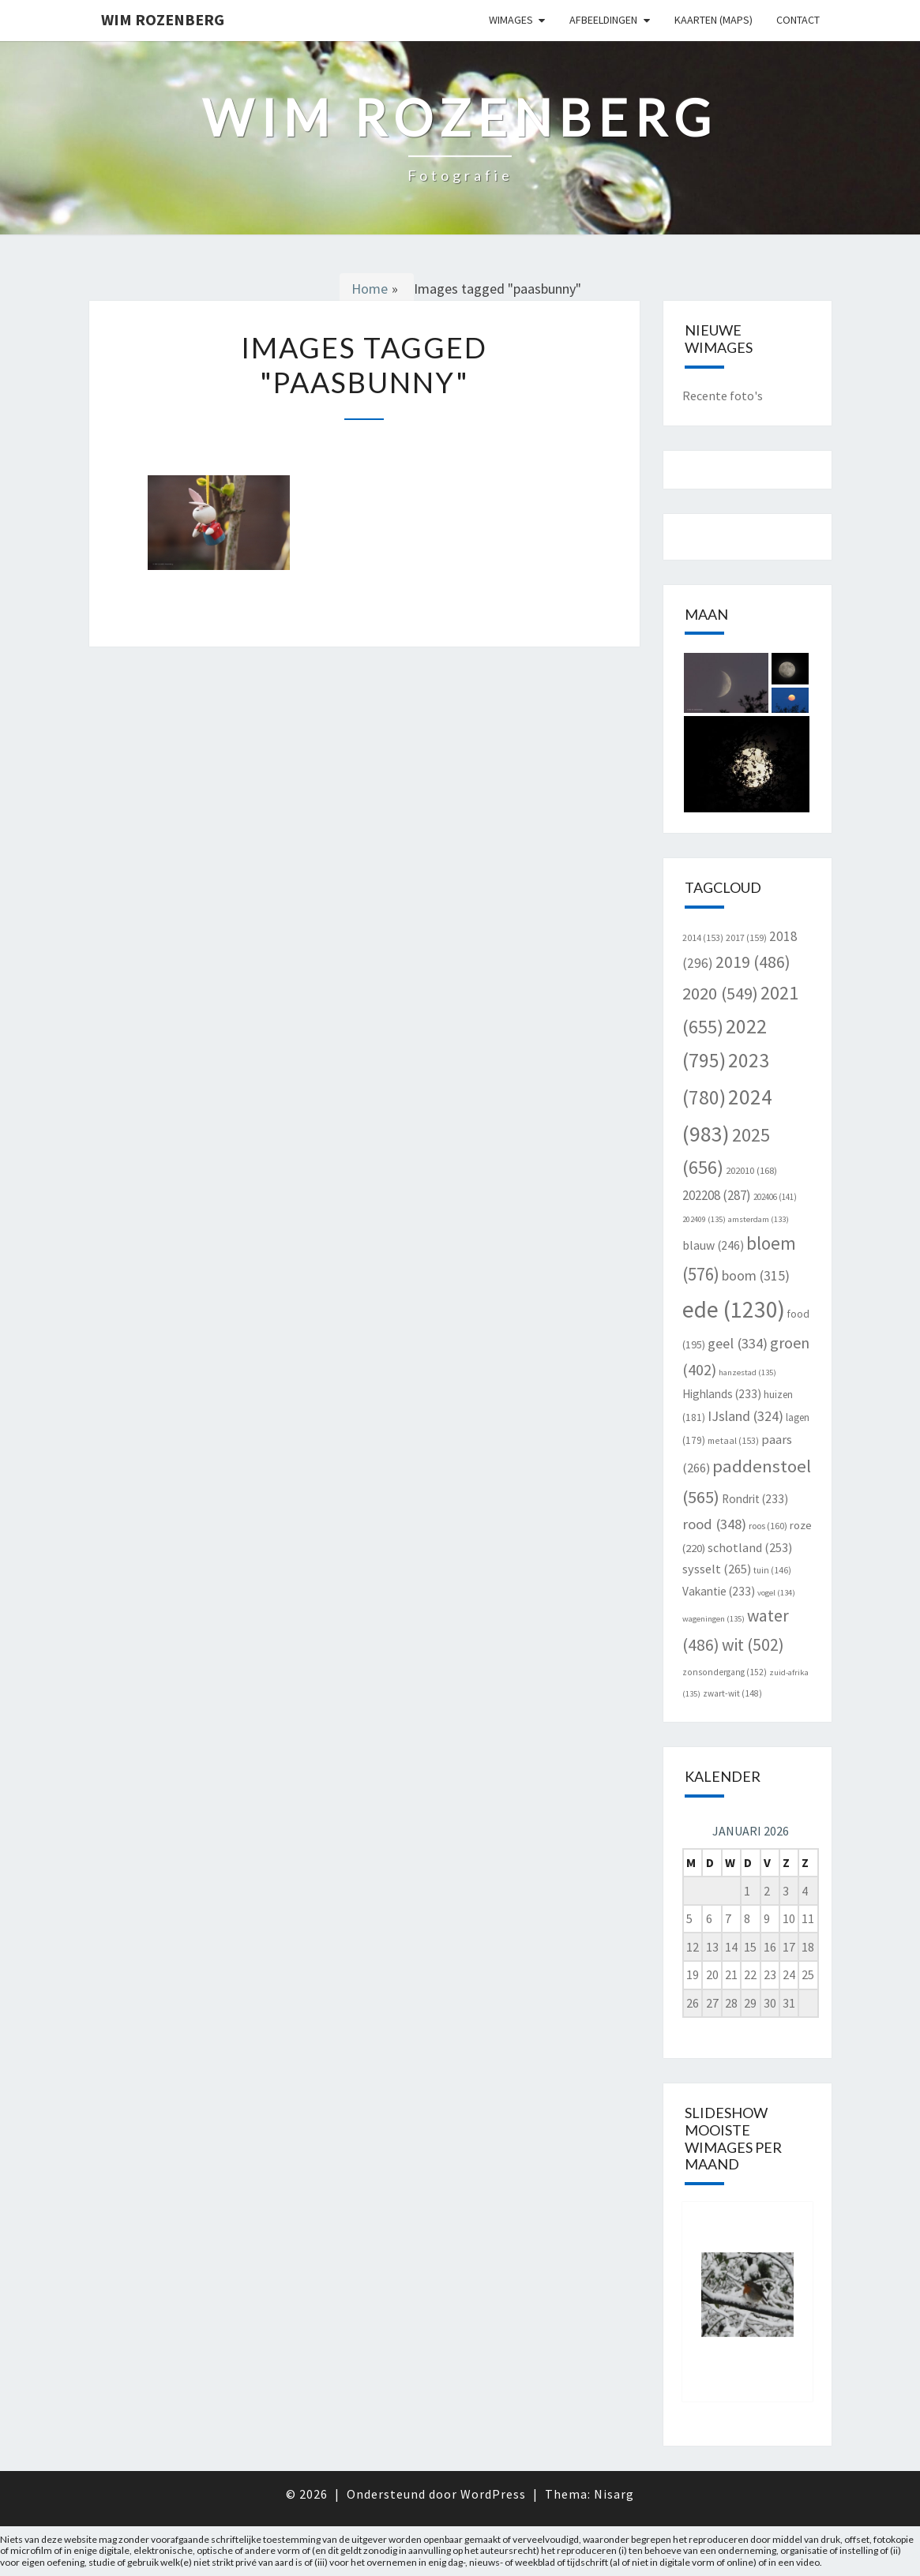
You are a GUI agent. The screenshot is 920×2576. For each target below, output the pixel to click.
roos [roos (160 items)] (768, 1526)
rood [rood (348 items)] (714, 1524)
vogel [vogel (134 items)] (776, 1593)
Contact (798, 20)
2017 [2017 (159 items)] (746, 937)
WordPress (493, 2494)
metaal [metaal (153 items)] (733, 1440)
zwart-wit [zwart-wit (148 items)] (732, 1693)
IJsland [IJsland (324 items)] (745, 1416)
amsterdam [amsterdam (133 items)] (758, 1219)
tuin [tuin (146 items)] (772, 1570)
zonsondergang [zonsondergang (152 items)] (724, 1672)
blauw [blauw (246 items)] (713, 1245)
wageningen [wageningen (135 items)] (713, 1619)
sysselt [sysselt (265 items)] (716, 1569)
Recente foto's (722, 395)
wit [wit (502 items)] (753, 1644)
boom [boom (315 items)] (756, 1275)
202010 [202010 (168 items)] (751, 1170)
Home (369, 288)
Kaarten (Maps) (713, 20)
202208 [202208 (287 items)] (716, 1195)
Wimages (511, 20)
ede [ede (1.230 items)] (733, 1309)
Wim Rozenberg (162, 19)
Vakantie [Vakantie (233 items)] (718, 1591)
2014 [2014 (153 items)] (702, 937)
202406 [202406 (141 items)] (775, 1196)
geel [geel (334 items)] (738, 1343)
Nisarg (614, 2494)
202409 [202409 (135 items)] (704, 1219)
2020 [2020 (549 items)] (720, 993)
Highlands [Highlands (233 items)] (721, 1393)
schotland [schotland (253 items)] (750, 1547)
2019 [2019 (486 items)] (752, 962)
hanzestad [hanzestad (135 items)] (747, 1372)
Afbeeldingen (603, 20)
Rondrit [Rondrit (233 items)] (755, 1498)
